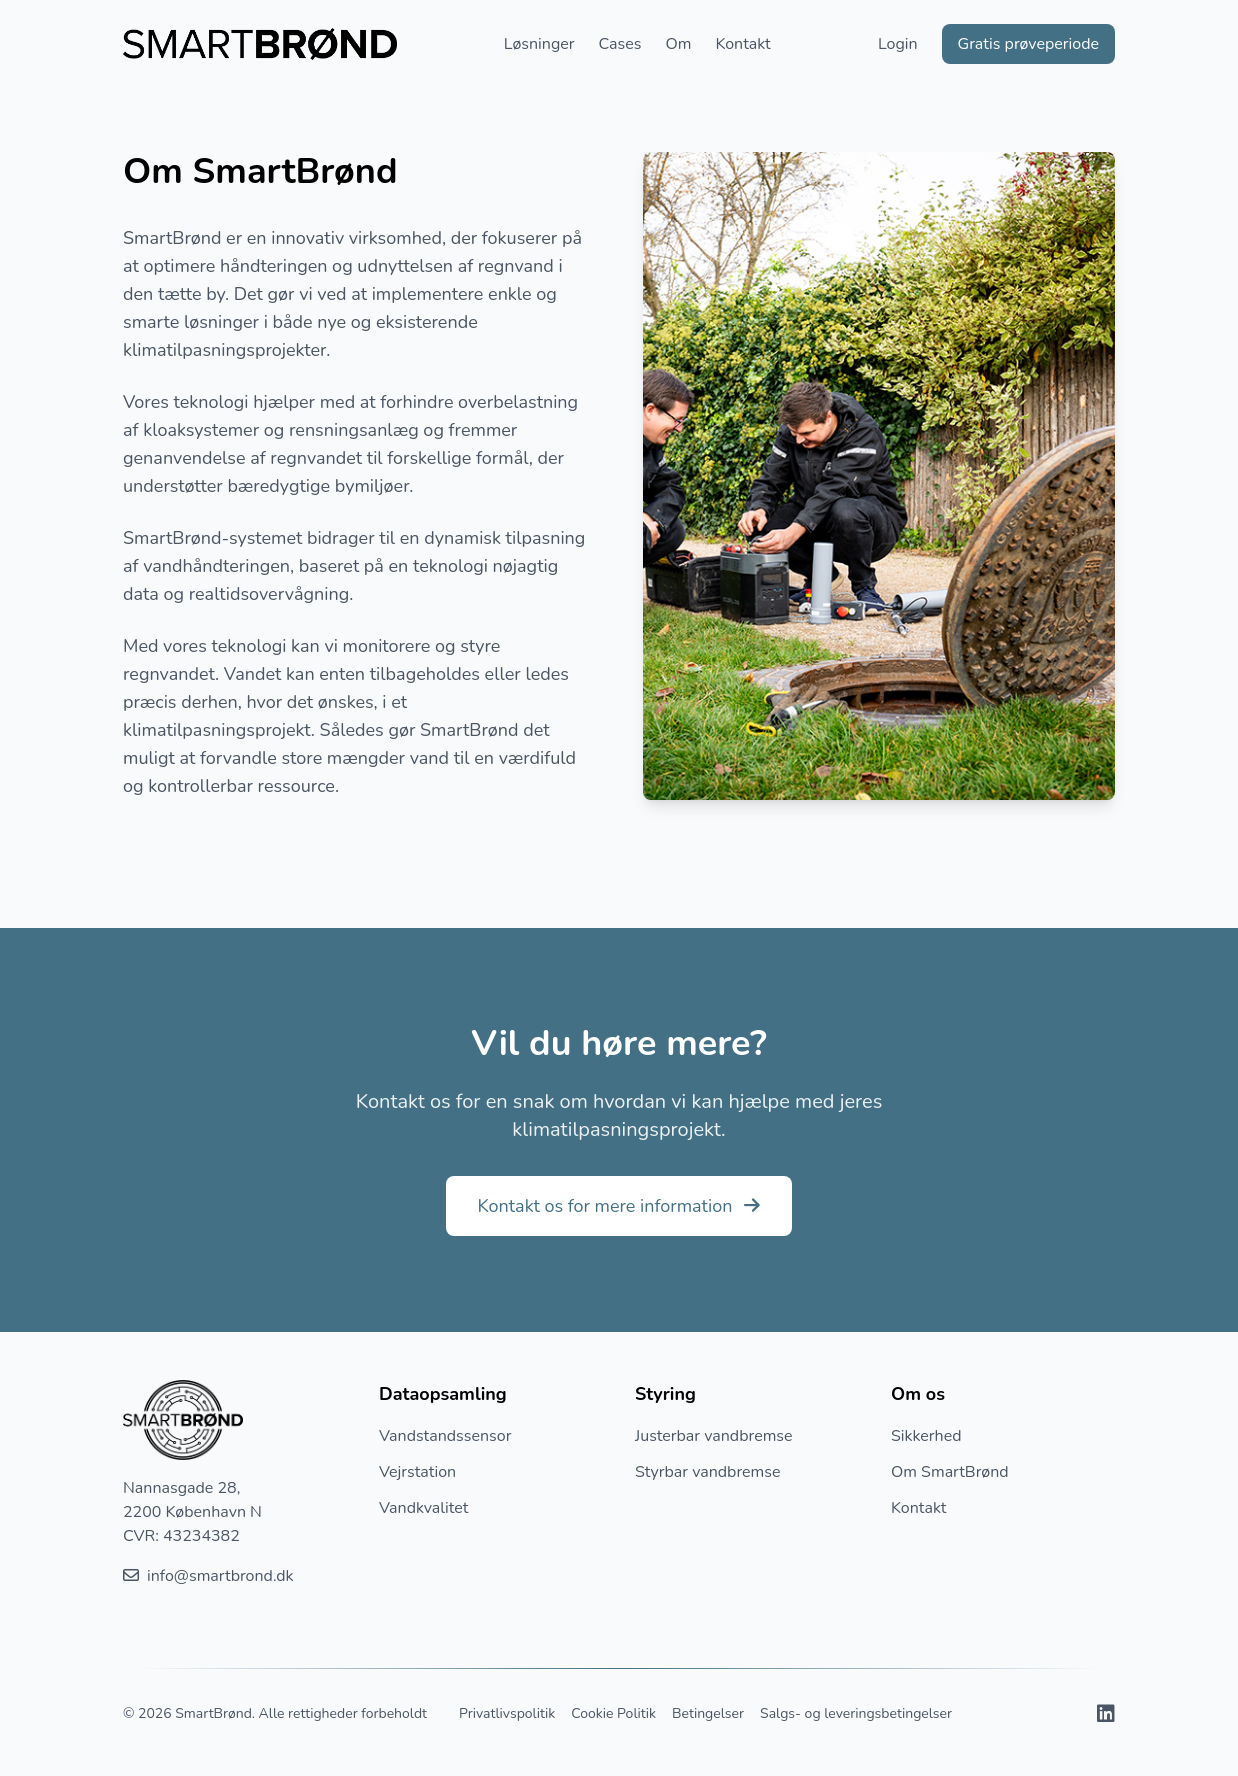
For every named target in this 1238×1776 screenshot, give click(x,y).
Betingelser (708, 1713)
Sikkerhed (926, 1436)
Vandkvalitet (423, 1508)
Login (898, 44)
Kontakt (742, 44)
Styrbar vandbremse (707, 1472)
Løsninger (539, 44)
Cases (620, 44)
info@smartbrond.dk (208, 1576)
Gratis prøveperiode (1028, 44)
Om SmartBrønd (950, 1472)
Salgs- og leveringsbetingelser (856, 1713)
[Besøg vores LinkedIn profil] (1106, 1714)
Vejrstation (417, 1472)
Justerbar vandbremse (714, 1436)
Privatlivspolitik (507, 1713)
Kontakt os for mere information (619, 1206)
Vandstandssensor (445, 1436)
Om (678, 44)
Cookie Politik (613, 1713)
